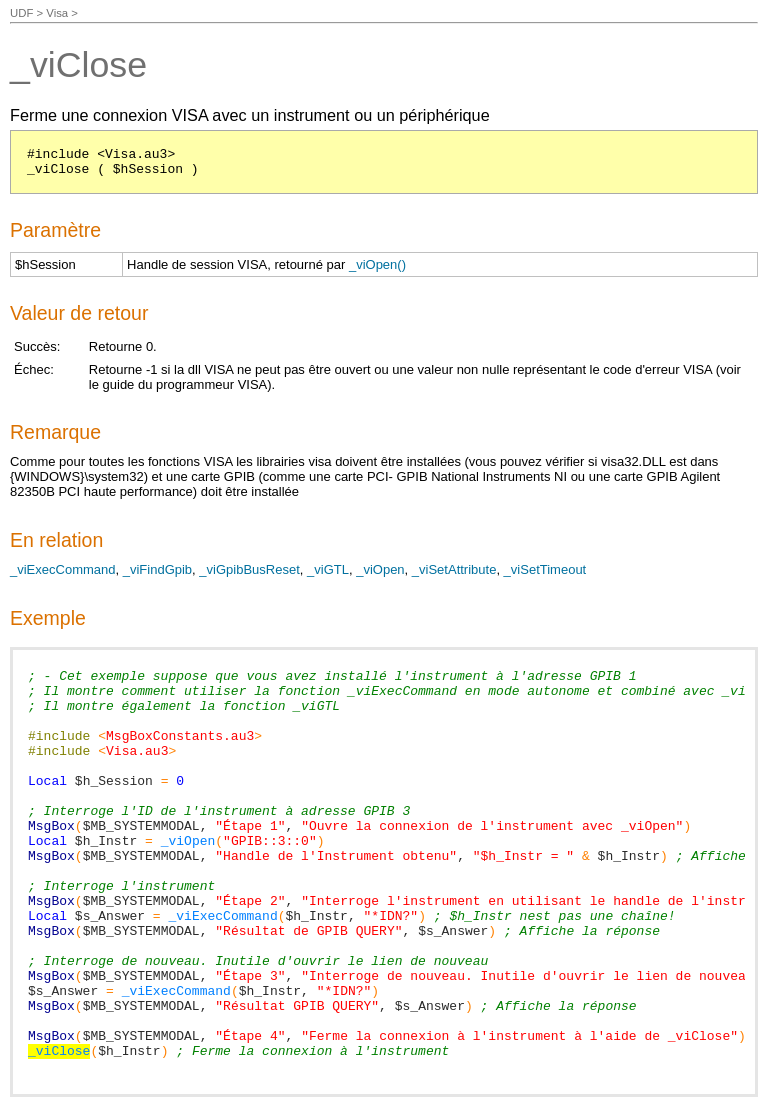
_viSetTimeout (545, 569)
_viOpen (380, 569)
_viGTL (328, 569)
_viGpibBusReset (249, 569)
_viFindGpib (157, 569)
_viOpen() (377, 264)
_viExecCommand (63, 569)
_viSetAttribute (454, 569)
